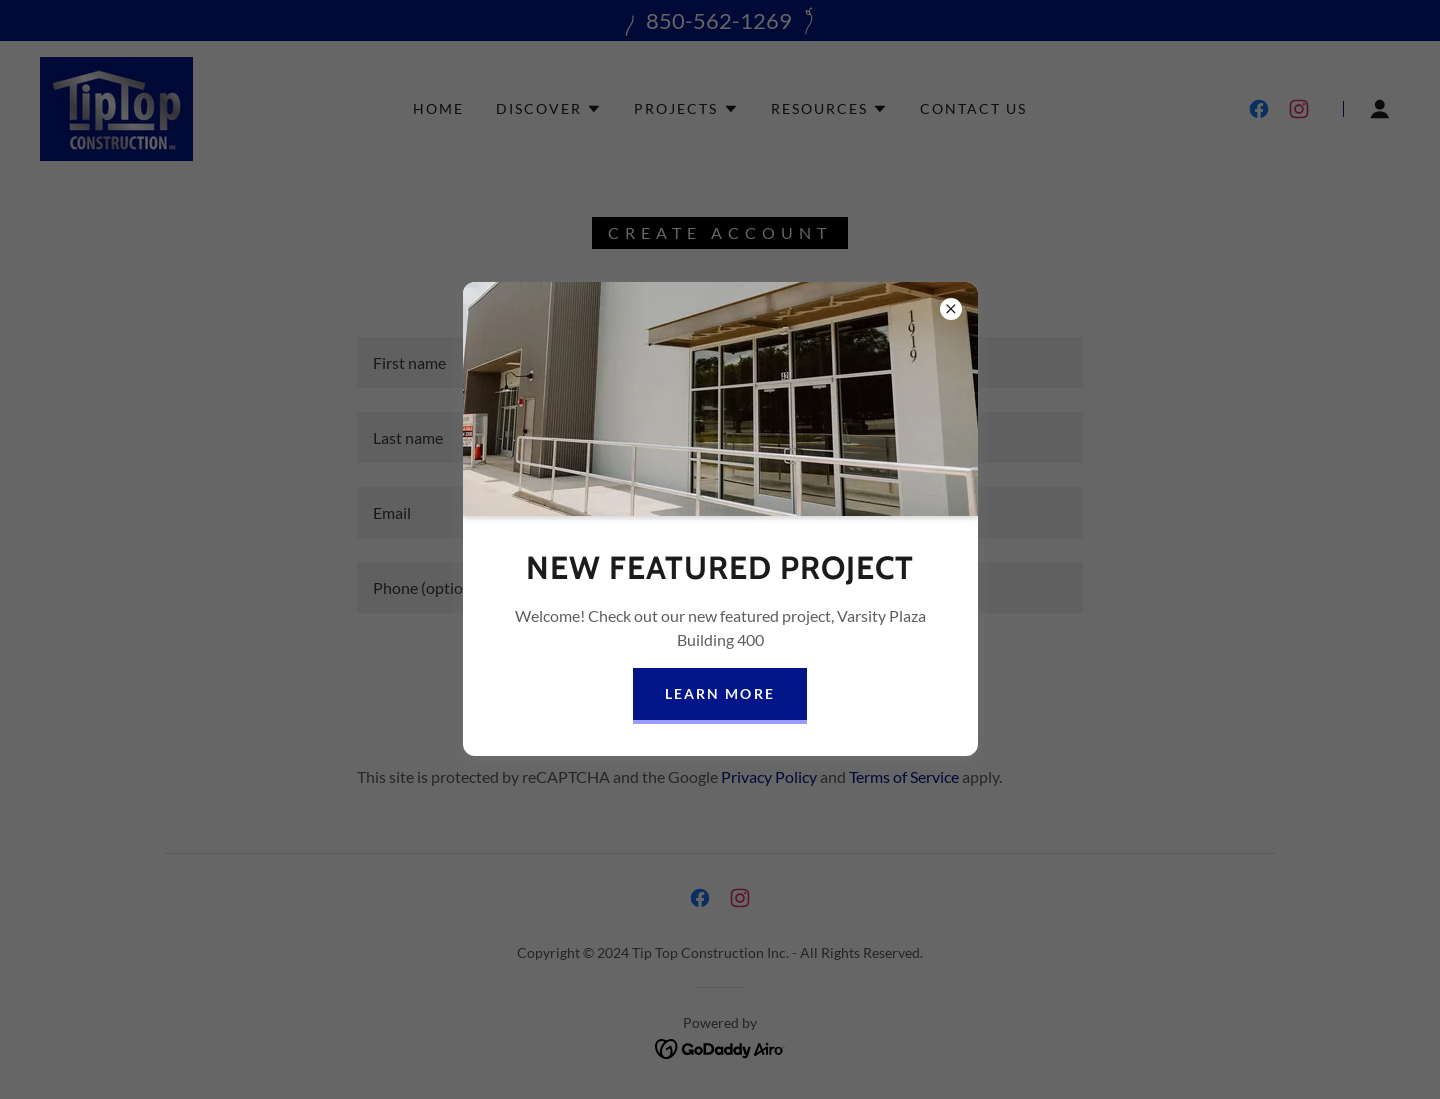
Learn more (719, 693)
